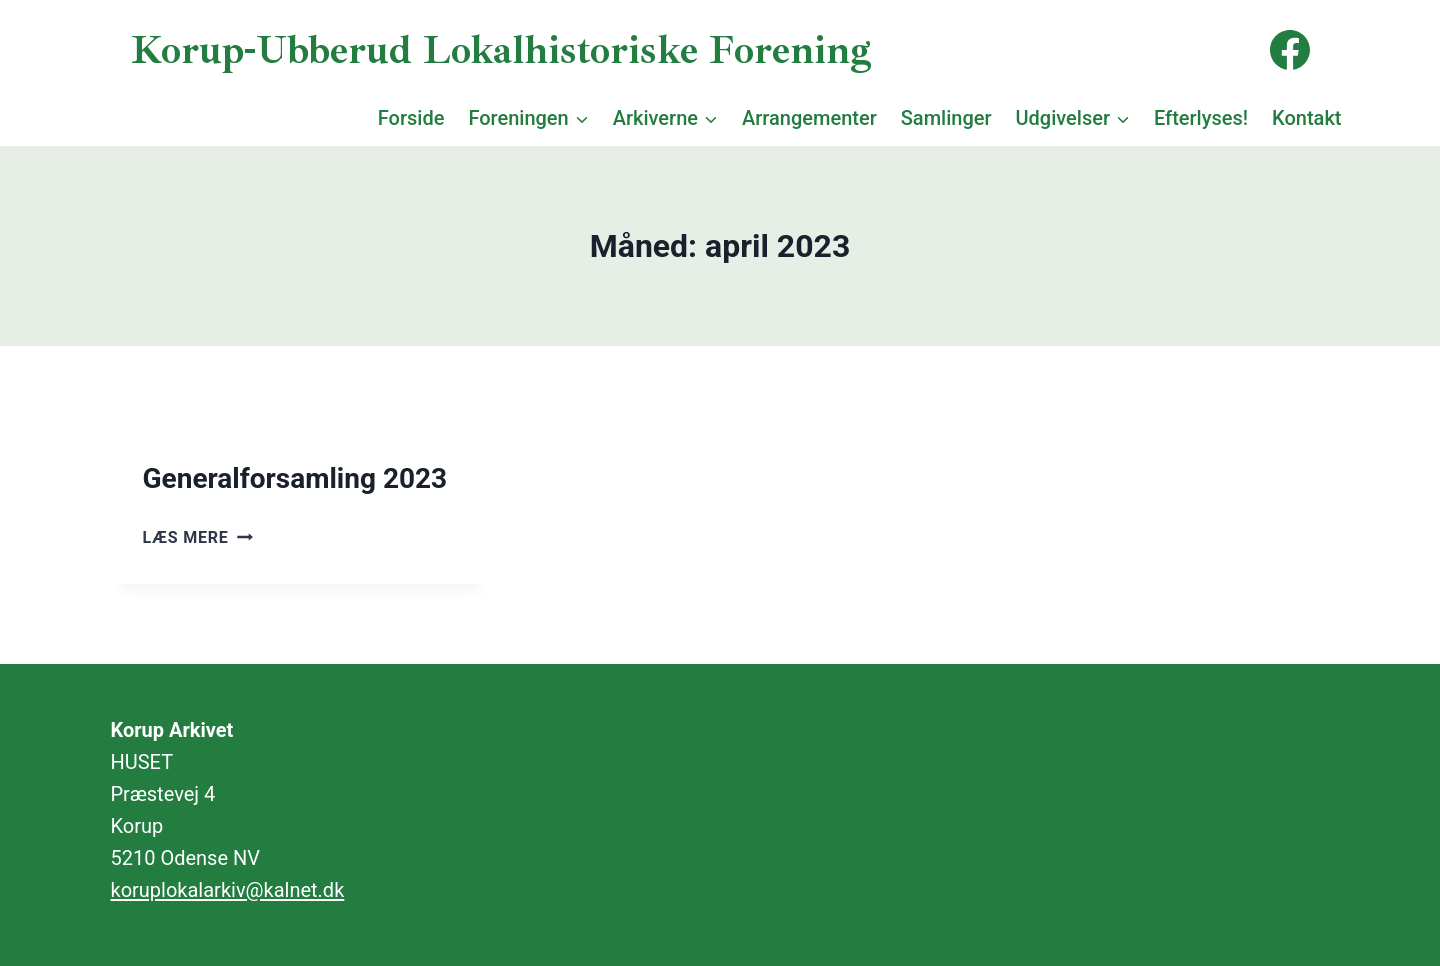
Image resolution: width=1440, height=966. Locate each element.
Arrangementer (809, 118)
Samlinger (946, 118)
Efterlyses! (1201, 118)
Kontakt (1306, 118)
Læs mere (198, 537)
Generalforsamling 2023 (295, 478)
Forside (411, 118)
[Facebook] (1290, 50)
